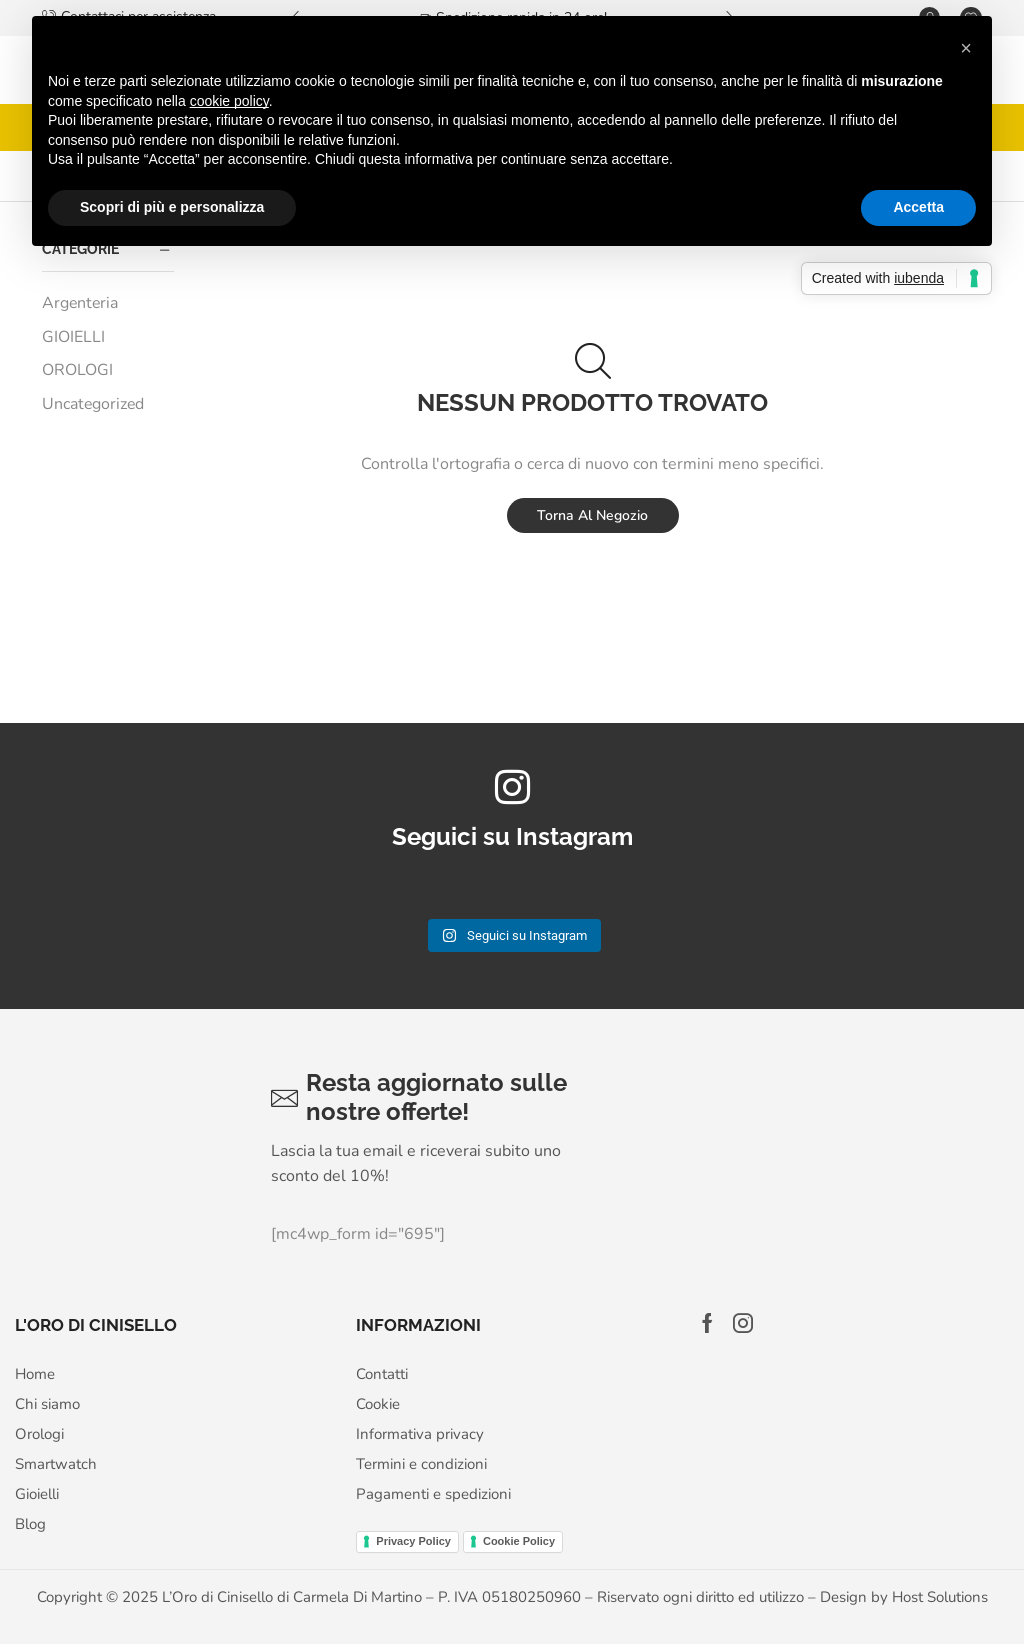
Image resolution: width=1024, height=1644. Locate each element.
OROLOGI (77, 370)
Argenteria (80, 303)
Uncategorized (93, 404)
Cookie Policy (519, 1541)
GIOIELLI (73, 337)
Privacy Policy (413, 1541)
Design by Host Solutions (904, 1597)
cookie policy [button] (229, 101)
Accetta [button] (918, 207)
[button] (966, 48)
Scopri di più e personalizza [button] (172, 207)
